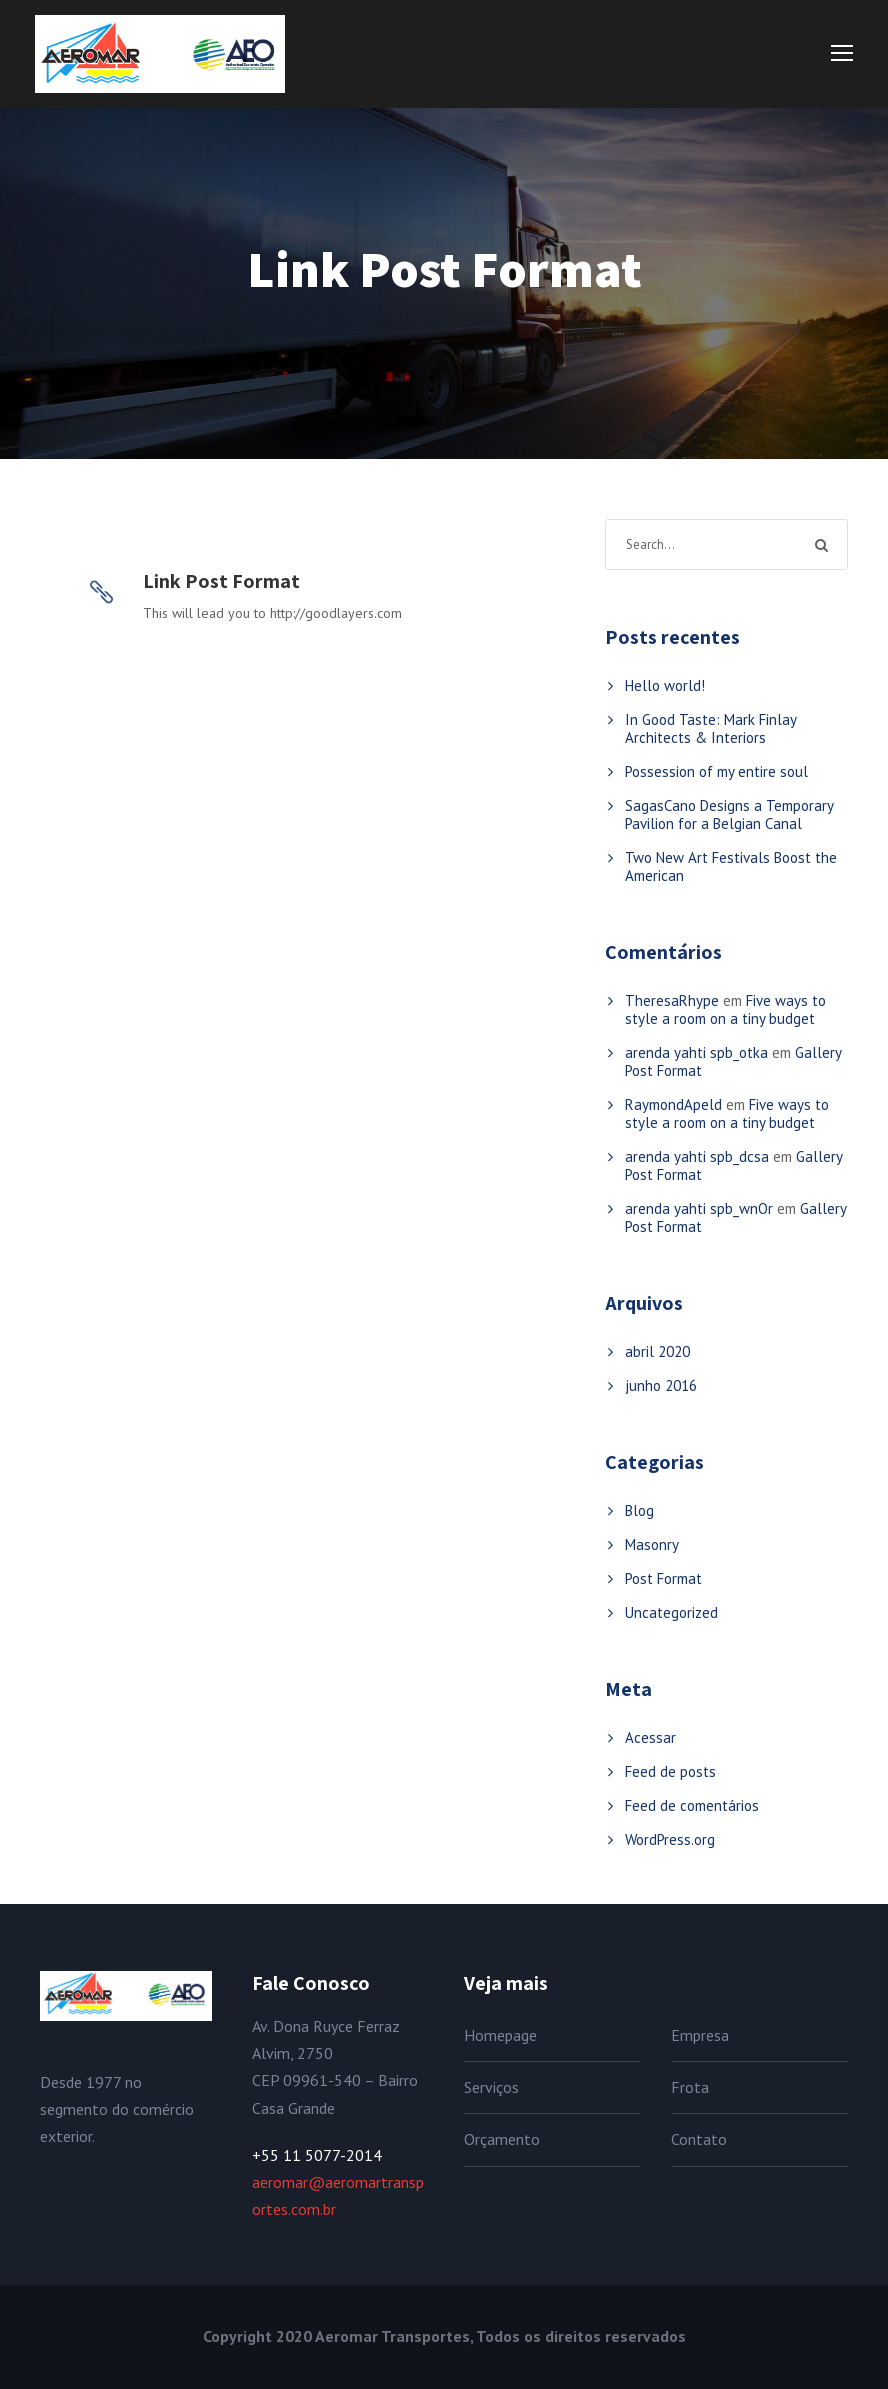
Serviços (491, 2087)
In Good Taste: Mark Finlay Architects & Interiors (710, 728)
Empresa (700, 2035)
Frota (690, 2087)
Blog (639, 1510)
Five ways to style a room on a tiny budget (725, 1009)
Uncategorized (671, 1612)
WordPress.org (670, 1839)
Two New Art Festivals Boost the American (731, 866)
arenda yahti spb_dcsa (697, 1156)
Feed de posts (670, 1771)
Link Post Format (221, 581)
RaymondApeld (673, 1104)
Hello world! (665, 685)
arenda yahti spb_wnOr (699, 1208)
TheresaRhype (672, 1000)
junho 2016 (661, 1385)
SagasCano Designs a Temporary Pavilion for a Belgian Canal (729, 814)
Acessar (650, 1737)
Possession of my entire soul (716, 771)
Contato (699, 2139)
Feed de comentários (692, 1805)
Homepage (500, 2035)
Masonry (652, 1544)
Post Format (663, 1578)
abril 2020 (657, 1351)
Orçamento (502, 2139)
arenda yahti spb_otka (696, 1052)
